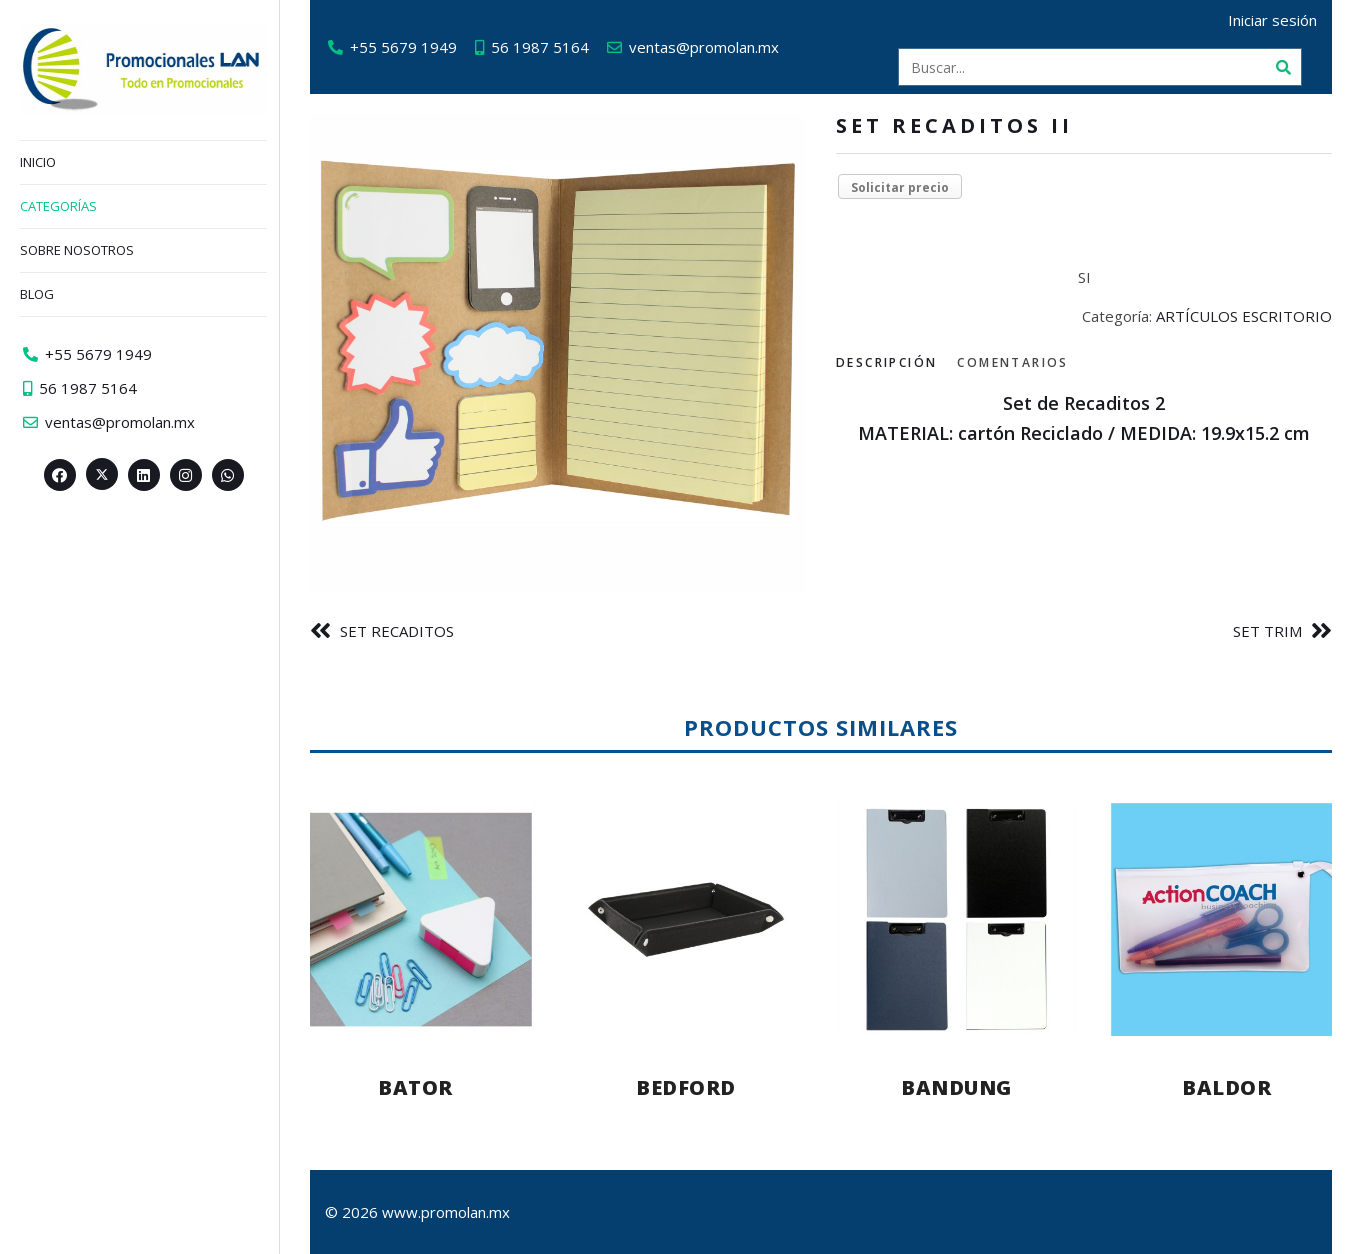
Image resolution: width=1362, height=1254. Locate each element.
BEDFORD (686, 1087)
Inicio (38, 162)
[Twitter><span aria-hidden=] (102, 474)
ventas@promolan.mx (704, 47)
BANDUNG (956, 1087)
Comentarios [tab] (1012, 362)
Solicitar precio (900, 187)
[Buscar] (1283, 67)
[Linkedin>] (144, 475)
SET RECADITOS (397, 631)
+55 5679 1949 (403, 47)
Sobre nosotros (77, 250)
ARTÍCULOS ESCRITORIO (1244, 316)
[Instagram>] (186, 475)
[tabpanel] (1084, 418)
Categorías (58, 206)
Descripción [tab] (886, 362)
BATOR (415, 1087)
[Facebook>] (60, 475)
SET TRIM (1267, 631)
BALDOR (1226, 1087)
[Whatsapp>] (228, 475)
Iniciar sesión (1272, 20)
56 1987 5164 (540, 47)
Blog (37, 294)
